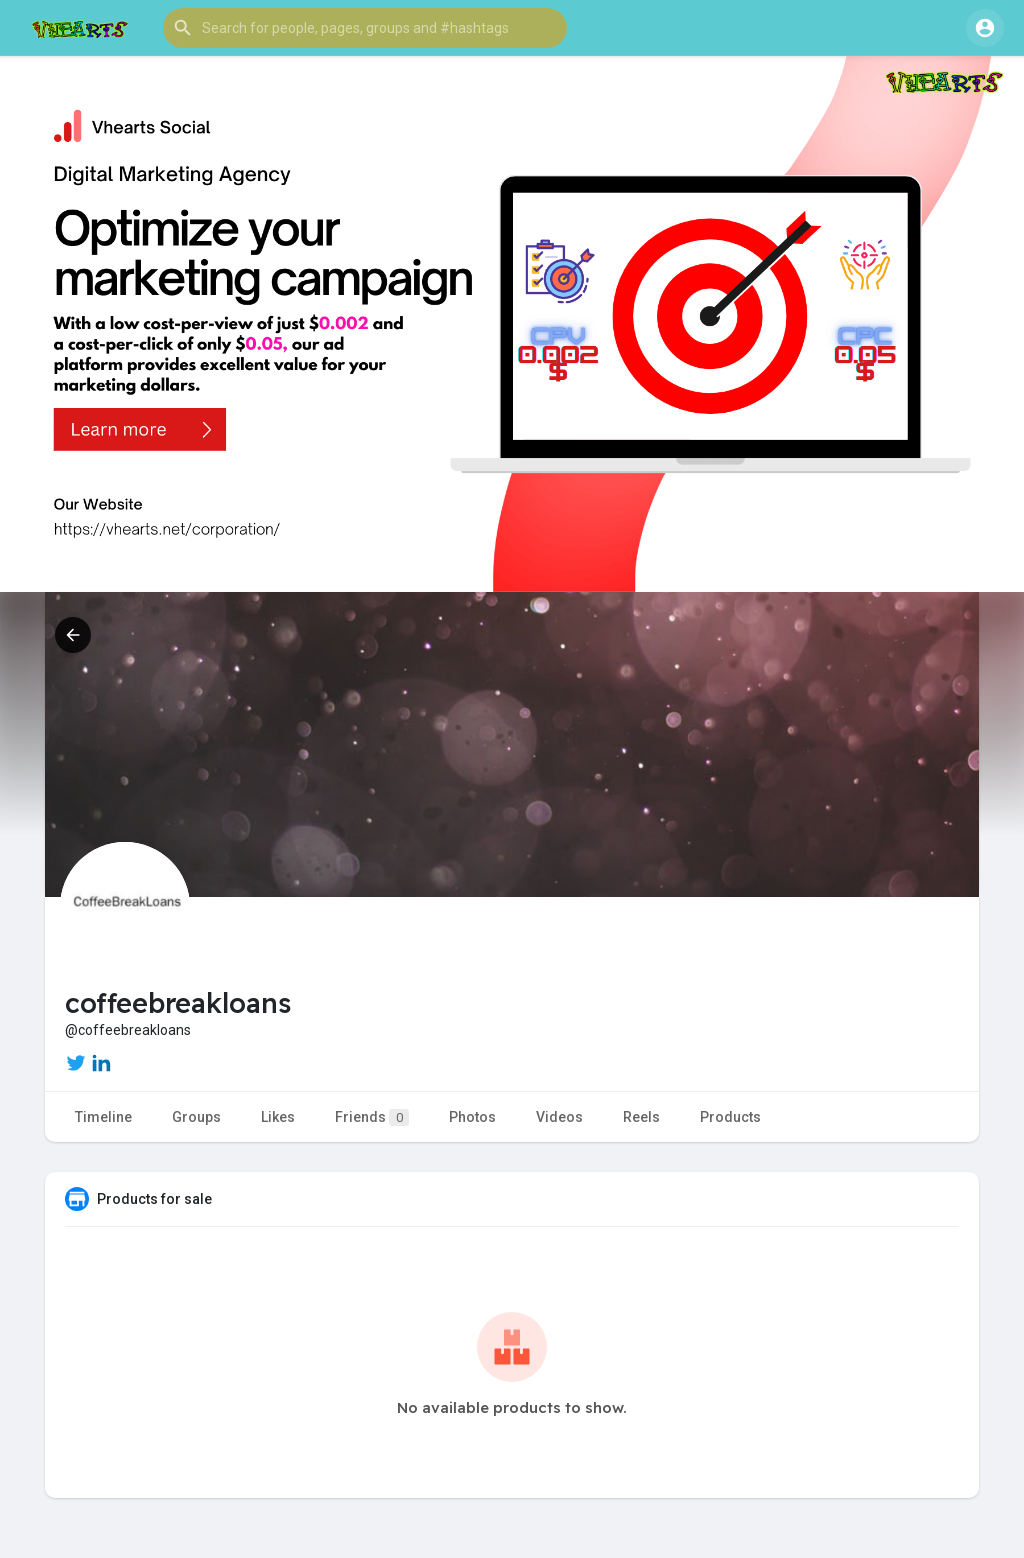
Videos (559, 1117)
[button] (365, 28)
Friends (372, 1117)
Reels (641, 1117)
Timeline (103, 1117)
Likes (278, 1117)
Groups (196, 1117)
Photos (472, 1117)
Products (730, 1117)
